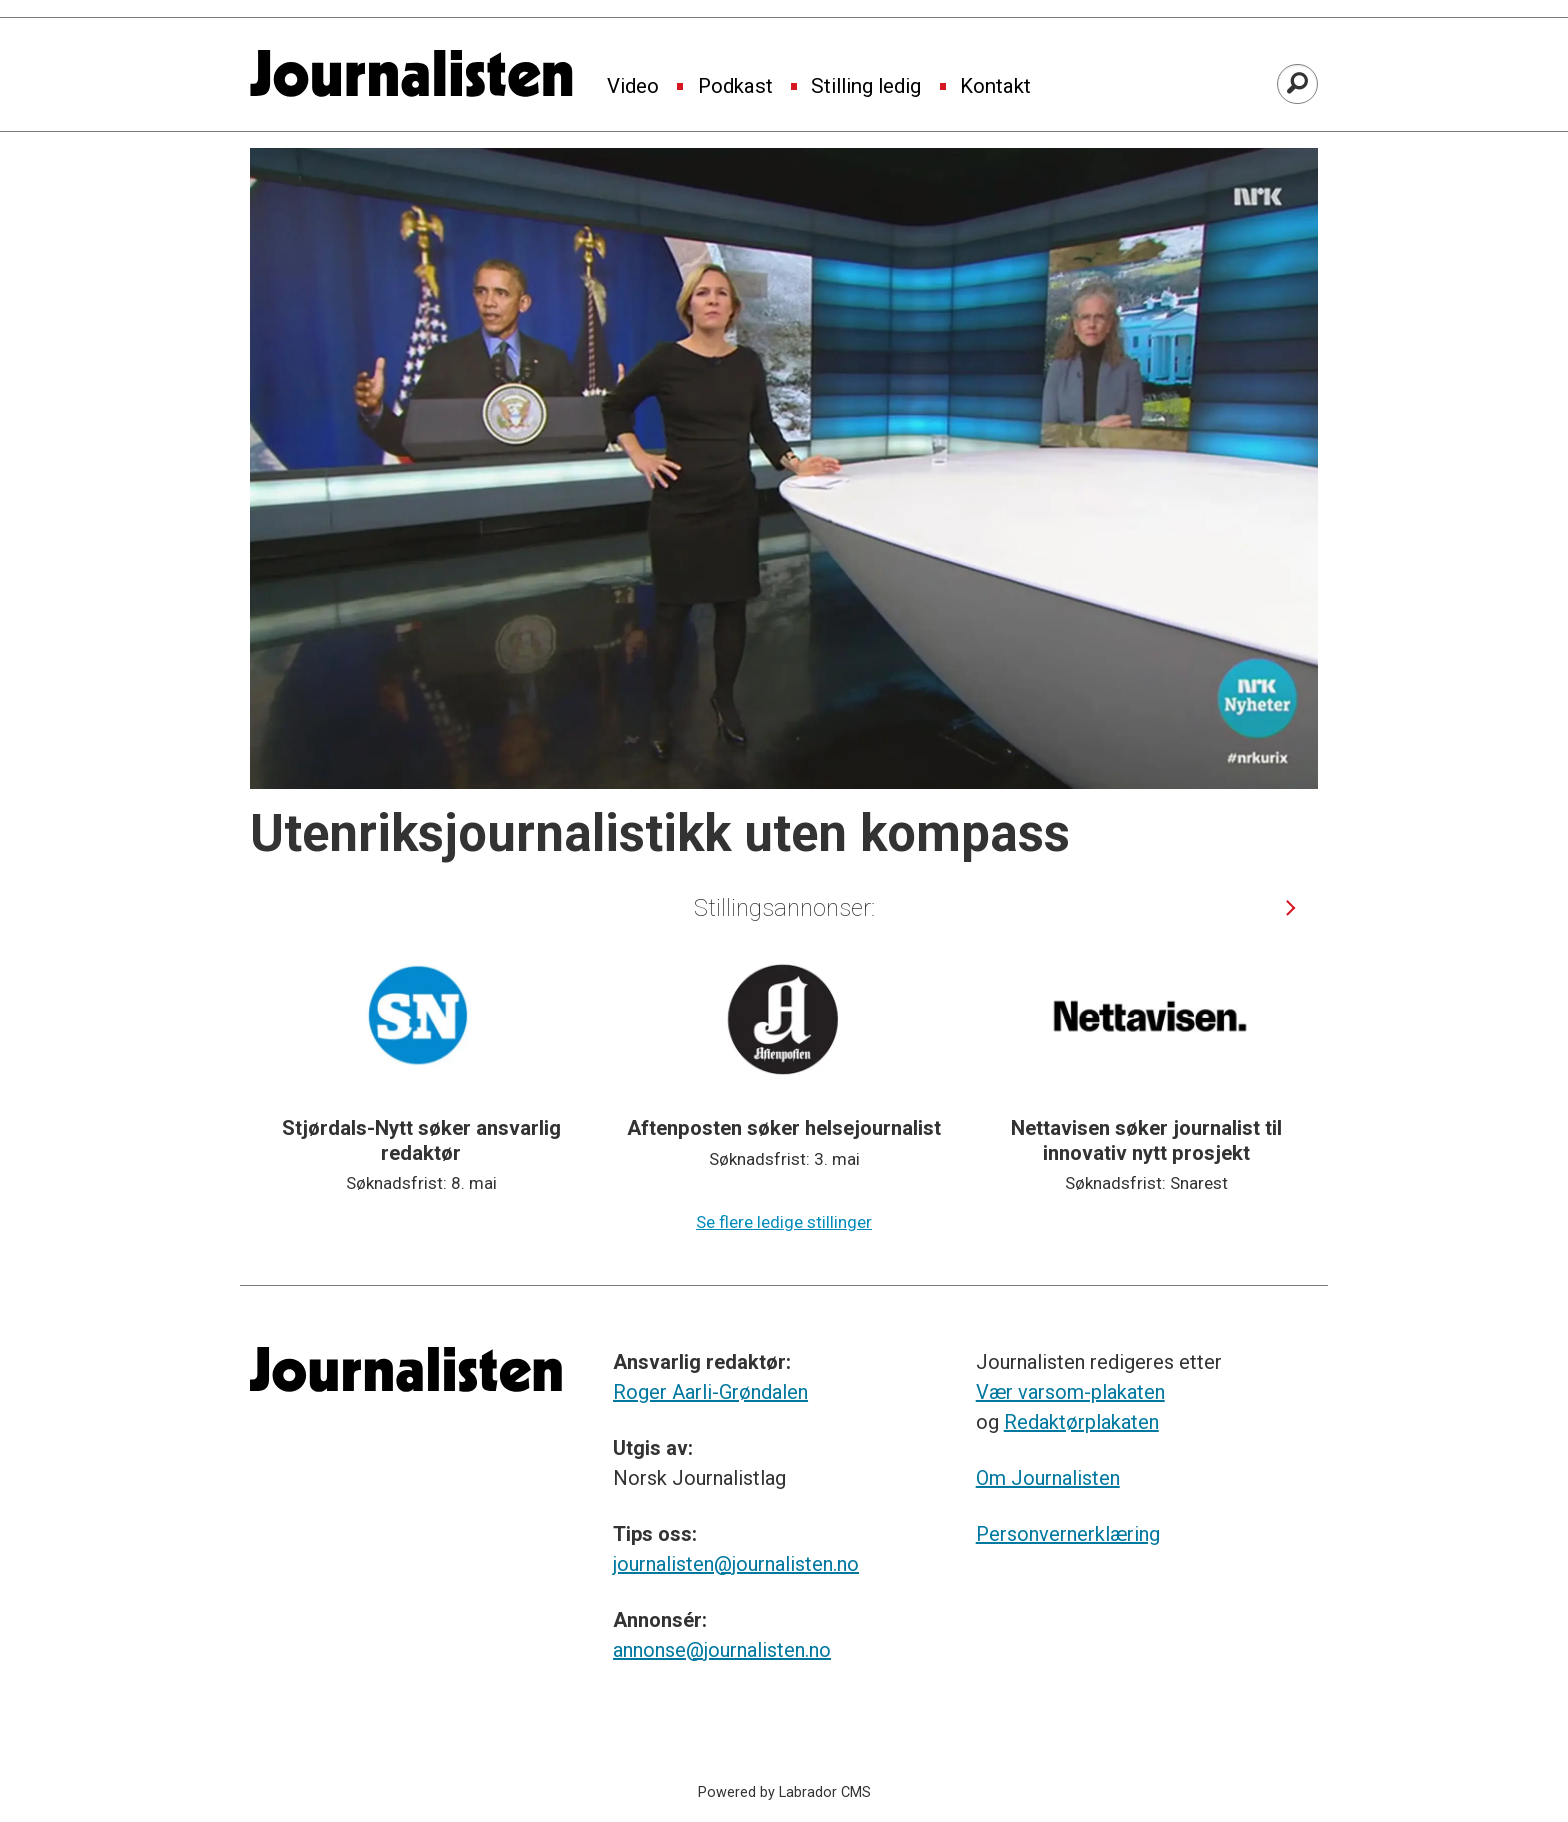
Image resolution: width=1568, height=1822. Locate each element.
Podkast (735, 87)
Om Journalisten (1048, 1478)
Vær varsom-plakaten (1070, 1392)
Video (633, 87)
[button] (1291, 907)
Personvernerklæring (1068, 1534)
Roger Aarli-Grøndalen (710, 1392)
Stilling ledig (866, 87)
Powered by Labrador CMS (784, 1792)
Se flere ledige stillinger (784, 1222)
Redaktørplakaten (1081, 1422)
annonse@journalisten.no (722, 1650)
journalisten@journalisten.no (736, 1564)
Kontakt (995, 87)
